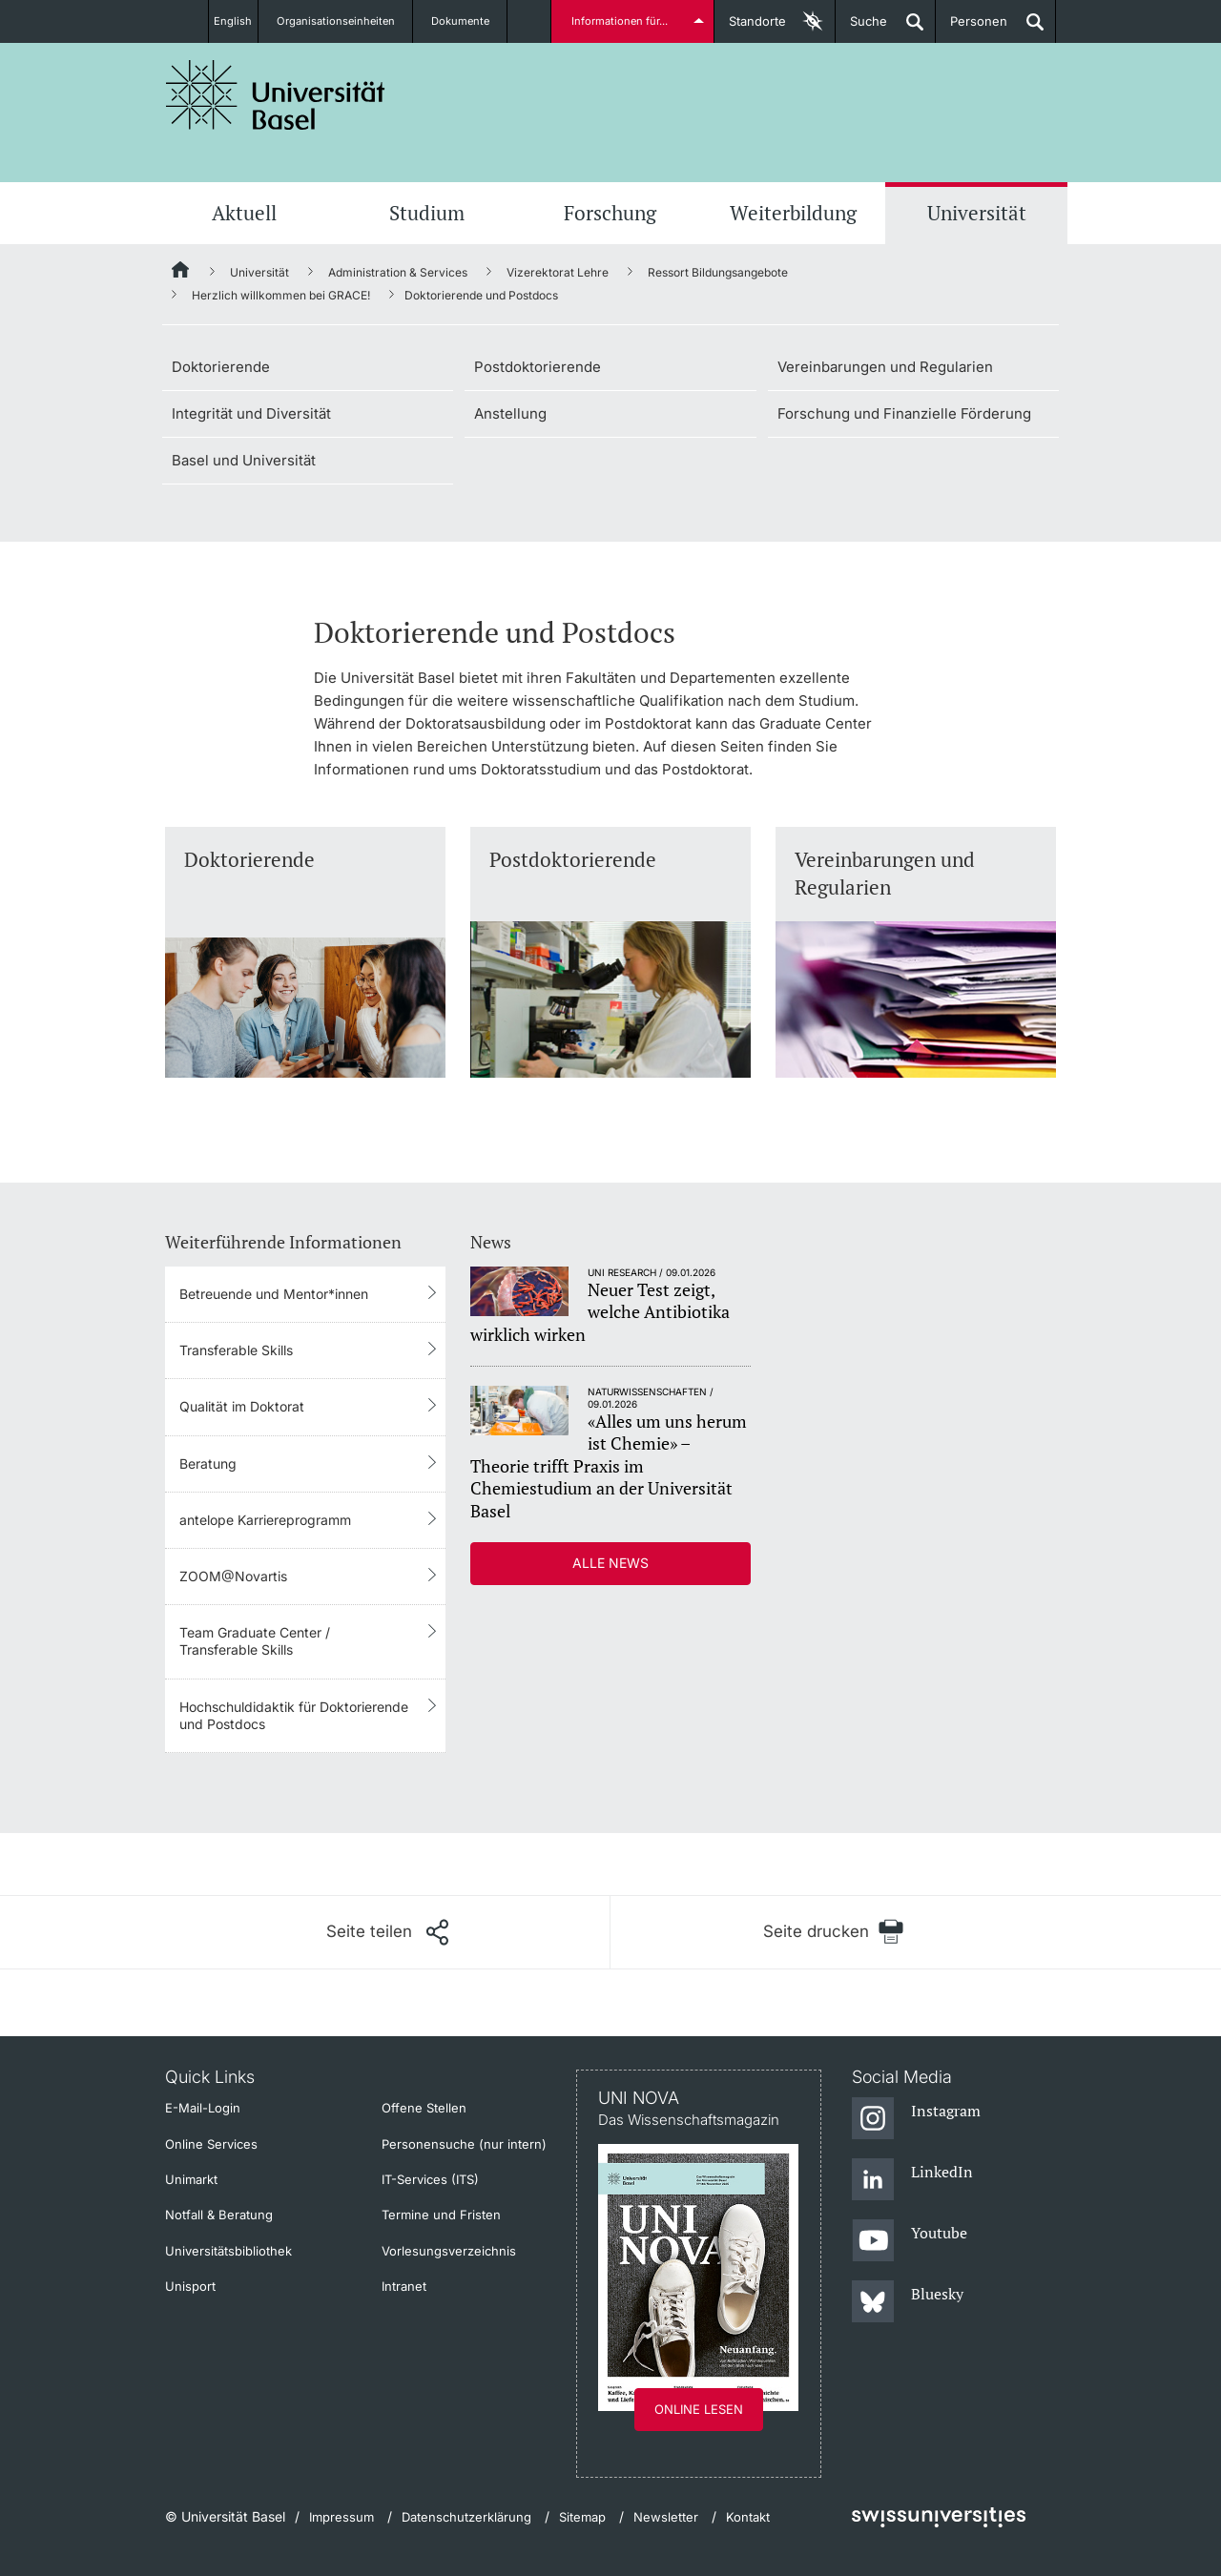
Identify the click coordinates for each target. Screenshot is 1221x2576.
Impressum (341, 2516)
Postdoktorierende (537, 367)
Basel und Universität (244, 460)
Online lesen (698, 2409)
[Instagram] (916, 2119)
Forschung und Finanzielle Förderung (904, 413)
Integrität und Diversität (251, 413)
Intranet (404, 2286)
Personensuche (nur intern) (464, 2144)
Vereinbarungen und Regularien (885, 367)
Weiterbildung (793, 212)
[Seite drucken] (833, 1932)
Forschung (610, 212)
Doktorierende (221, 367)
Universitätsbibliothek (228, 2250)
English (231, 21)
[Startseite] (181, 272)
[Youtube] (909, 2241)
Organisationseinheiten (346, 21)
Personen (971, 28)
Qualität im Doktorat (241, 1406)
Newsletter (665, 2516)
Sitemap (582, 2516)
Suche (861, 28)
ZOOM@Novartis (233, 1576)
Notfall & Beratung (219, 2214)
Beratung (208, 1463)
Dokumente (473, 21)
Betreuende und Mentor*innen (273, 1294)
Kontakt (748, 2516)
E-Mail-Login (202, 2107)
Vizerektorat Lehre (558, 272)
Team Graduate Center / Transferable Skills (254, 1641)
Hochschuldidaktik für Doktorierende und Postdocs (293, 1715)
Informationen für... (622, 21)
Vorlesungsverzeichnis (449, 2250)
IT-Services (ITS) (430, 2179)
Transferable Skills (236, 1350)
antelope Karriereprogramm (265, 1520)
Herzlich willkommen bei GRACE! (281, 295)
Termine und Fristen (441, 2214)
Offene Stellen (424, 2107)
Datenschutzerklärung (466, 2516)
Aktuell (244, 212)
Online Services (211, 2144)
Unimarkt (191, 2179)
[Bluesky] (907, 2302)
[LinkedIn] (912, 2180)
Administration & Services (397, 272)
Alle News (610, 1563)
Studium (427, 212)
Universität (976, 212)
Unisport (190, 2286)
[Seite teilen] (387, 1932)
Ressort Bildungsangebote (718, 272)
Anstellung (510, 413)
